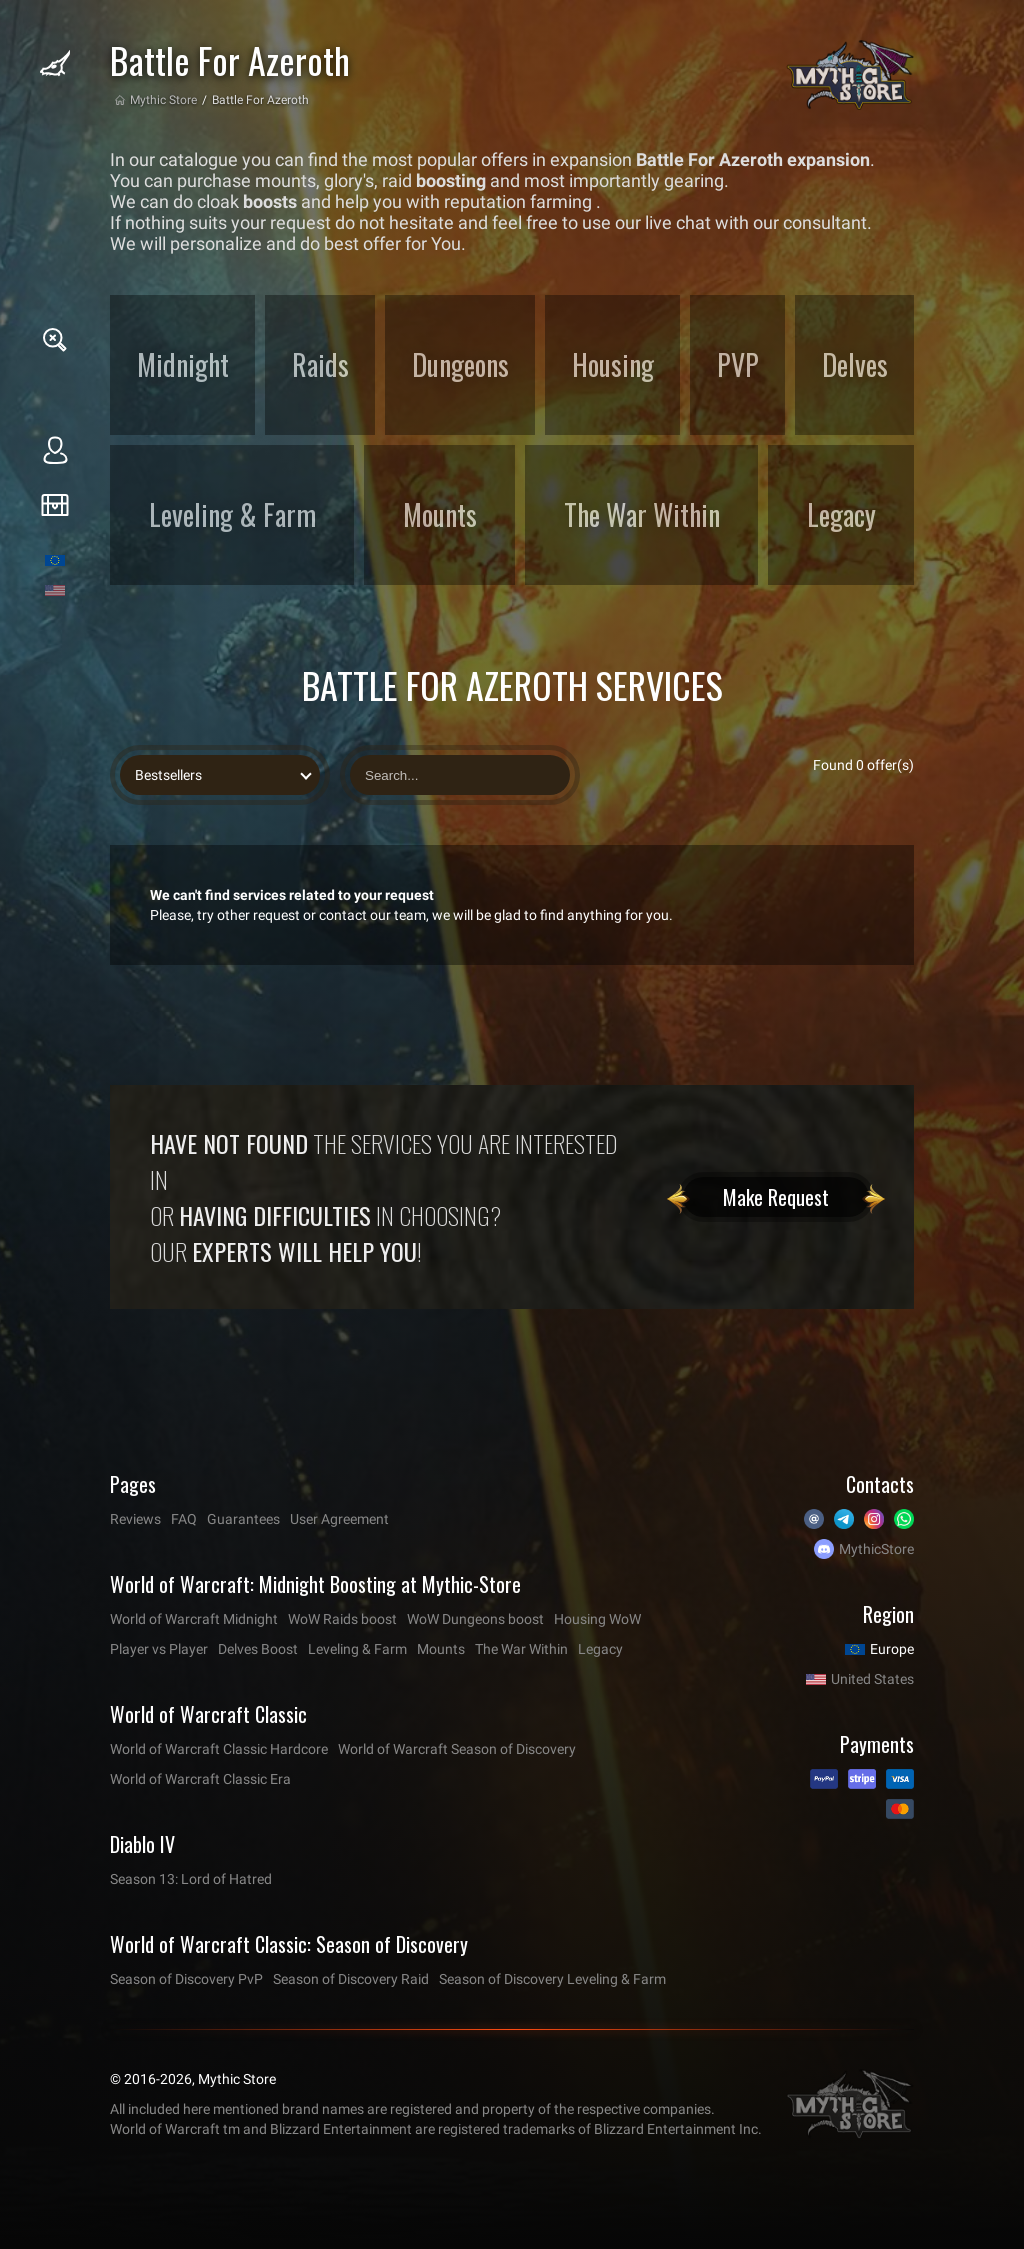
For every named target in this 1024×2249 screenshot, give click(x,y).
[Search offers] (460, 775)
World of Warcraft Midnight (194, 1619)
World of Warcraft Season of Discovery (457, 1749)
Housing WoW (597, 1619)
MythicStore (876, 1549)
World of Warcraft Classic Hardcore (219, 1749)
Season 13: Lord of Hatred (191, 1879)
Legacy (600, 1649)
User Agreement (339, 1519)
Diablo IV (142, 1844)
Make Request (776, 1197)
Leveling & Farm (357, 1649)
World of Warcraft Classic (208, 1714)
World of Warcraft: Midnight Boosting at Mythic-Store (315, 1584)
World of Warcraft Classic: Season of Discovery (289, 1944)
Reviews (135, 1519)
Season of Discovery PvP (186, 1979)
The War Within (521, 1649)
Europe (892, 1649)
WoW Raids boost (342, 1619)
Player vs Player (159, 1649)
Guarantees (243, 1519)
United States (872, 1679)
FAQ (184, 1519)
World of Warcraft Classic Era (200, 1779)
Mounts (441, 1649)
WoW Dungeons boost (475, 1619)
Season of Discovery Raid (351, 1979)
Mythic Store (163, 100)
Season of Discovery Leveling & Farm (552, 1979)
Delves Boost (258, 1649)
